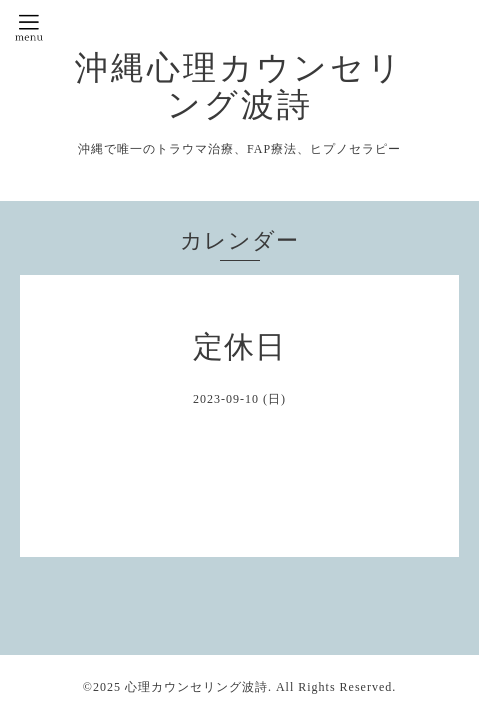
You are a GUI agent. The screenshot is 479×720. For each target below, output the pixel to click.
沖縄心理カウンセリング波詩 (239, 86)
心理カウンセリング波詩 (196, 687)
